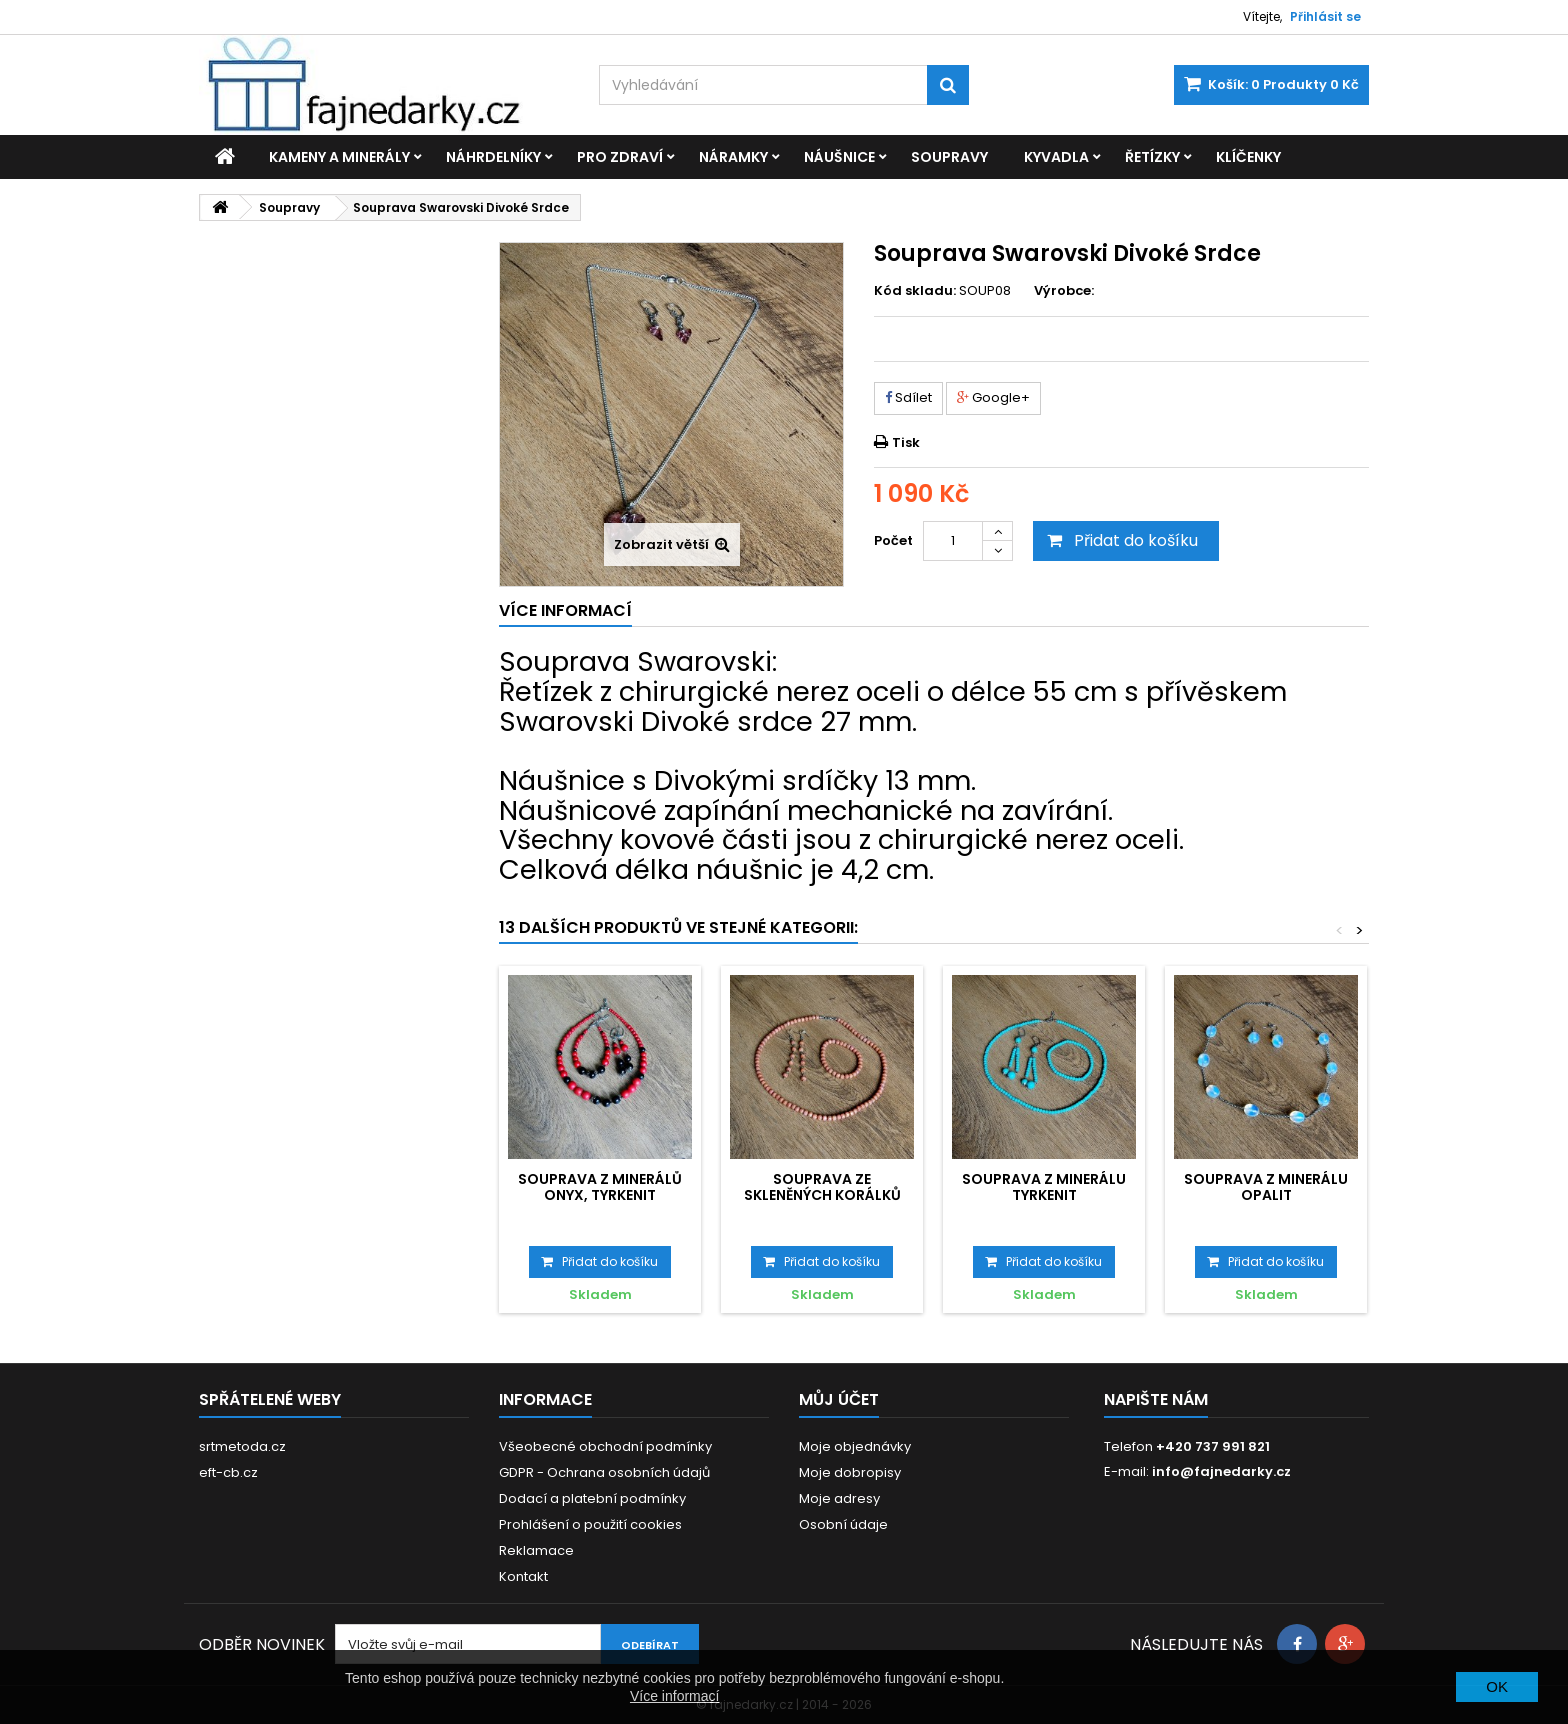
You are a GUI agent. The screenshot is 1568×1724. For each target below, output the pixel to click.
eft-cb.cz (228, 1472)
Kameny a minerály (339, 157)
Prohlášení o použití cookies (590, 1524)
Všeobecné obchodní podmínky (605, 1446)
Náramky (733, 157)
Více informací (674, 1696)
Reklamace (536, 1550)
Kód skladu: (915, 291)
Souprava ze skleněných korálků (822, 1187)
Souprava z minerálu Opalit (1266, 1187)
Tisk (906, 442)
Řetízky (1152, 157)
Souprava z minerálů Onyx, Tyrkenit (600, 1187)
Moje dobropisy (850, 1472)
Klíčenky (1248, 157)
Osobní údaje (843, 1524)
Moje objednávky (855, 1446)
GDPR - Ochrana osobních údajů (604, 1472)
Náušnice (839, 157)
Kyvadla (1056, 157)
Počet (893, 540)
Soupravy (949, 157)
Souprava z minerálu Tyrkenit (1044, 1187)
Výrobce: (1064, 291)
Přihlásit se (1325, 16)
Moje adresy (839, 1498)
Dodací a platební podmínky (592, 1498)
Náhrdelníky (493, 157)
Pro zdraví (620, 157)
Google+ (993, 397)
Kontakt (523, 1576)
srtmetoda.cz (242, 1446)
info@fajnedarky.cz (1221, 1471)
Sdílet (908, 397)
